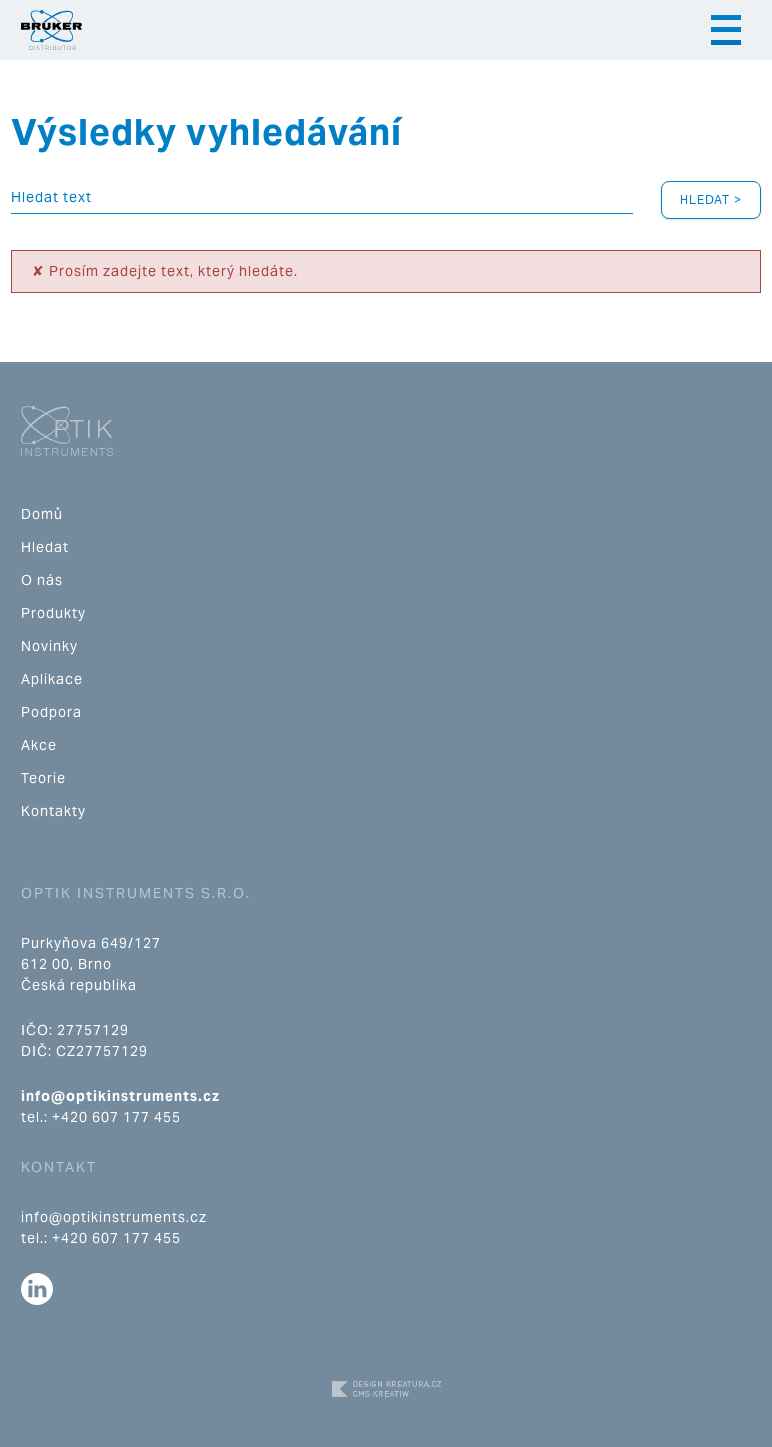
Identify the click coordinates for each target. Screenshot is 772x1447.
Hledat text (51, 197)
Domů (42, 514)
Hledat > (711, 199)
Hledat (45, 547)
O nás (42, 580)
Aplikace (52, 679)
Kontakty (53, 811)
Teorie (43, 778)
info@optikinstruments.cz (120, 1096)
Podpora (51, 712)
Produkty (53, 613)
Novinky (49, 646)
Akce (39, 745)
